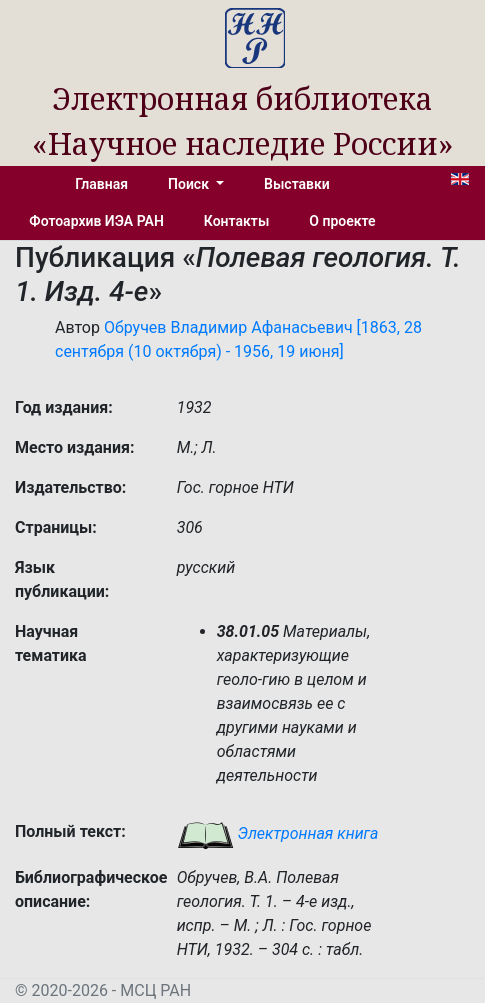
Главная (101, 184)
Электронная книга (278, 833)
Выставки (297, 184)
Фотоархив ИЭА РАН (96, 221)
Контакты (236, 221)
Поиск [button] (190, 184)
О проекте (342, 221)
